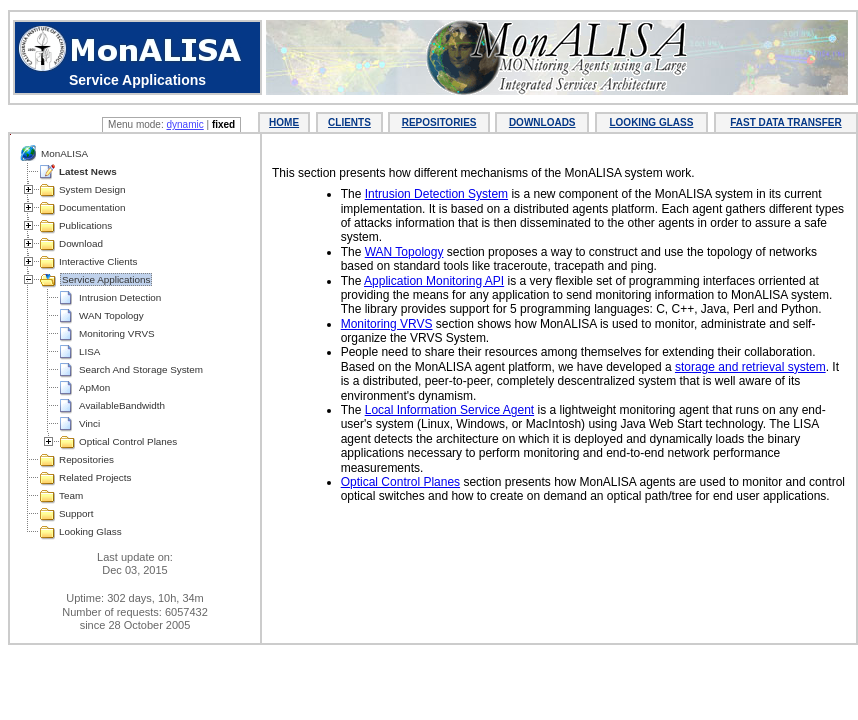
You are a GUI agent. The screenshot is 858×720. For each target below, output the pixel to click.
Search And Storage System (141, 369)
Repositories (86, 459)
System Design (92, 189)
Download (81, 243)
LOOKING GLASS (651, 122)
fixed (223, 124)
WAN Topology (111, 315)
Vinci (89, 423)
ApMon (94, 387)
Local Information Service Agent (449, 410)
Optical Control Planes (128, 441)
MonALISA (64, 153)
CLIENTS (349, 122)
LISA (89, 351)
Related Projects (95, 477)
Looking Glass (90, 531)
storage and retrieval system (750, 367)
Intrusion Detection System (436, 194)
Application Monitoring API (434, 281)
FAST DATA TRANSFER (785, 122)
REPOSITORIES (439, 122)
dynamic (184, 124)
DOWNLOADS (542, 122)
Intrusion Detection (120, 297)
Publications (85, 225)
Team (71, 495)
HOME (284, 122)
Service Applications (106, 279)
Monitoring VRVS (117, 333)
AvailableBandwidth (122, 405)
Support (76, 513)
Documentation (92, 207)
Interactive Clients (98, 261)
